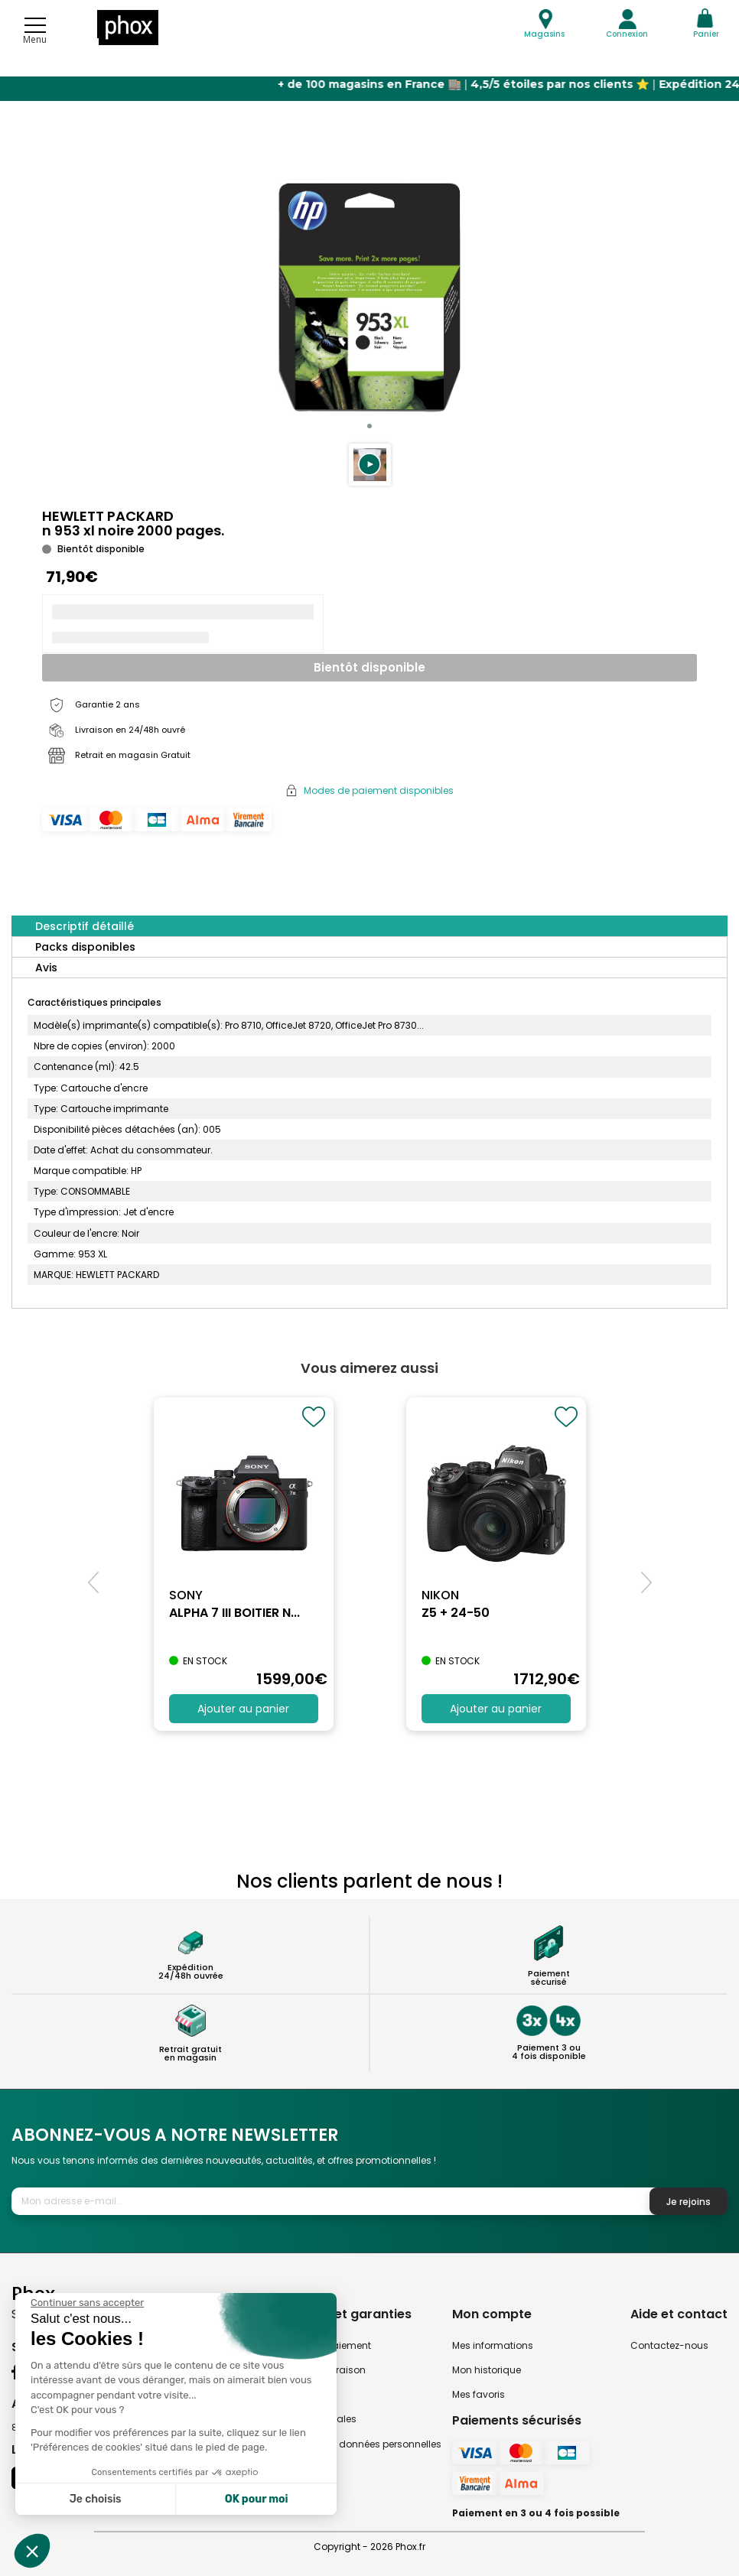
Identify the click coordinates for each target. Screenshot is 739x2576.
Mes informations (492, 2345)
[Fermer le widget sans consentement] (87, 2303)
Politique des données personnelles (359, 2444)
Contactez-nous (669, 2345)
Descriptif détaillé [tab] (84, 926)
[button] (369, 464)
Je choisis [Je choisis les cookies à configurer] (96, 2499)
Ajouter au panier (243, 1708)
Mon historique (486, 2369)
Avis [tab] (46, 967)
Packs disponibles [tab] (85, 947)
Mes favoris (478, 2394)
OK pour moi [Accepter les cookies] (256, 2499)
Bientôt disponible (369, 667)
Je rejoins (688, 2201)
